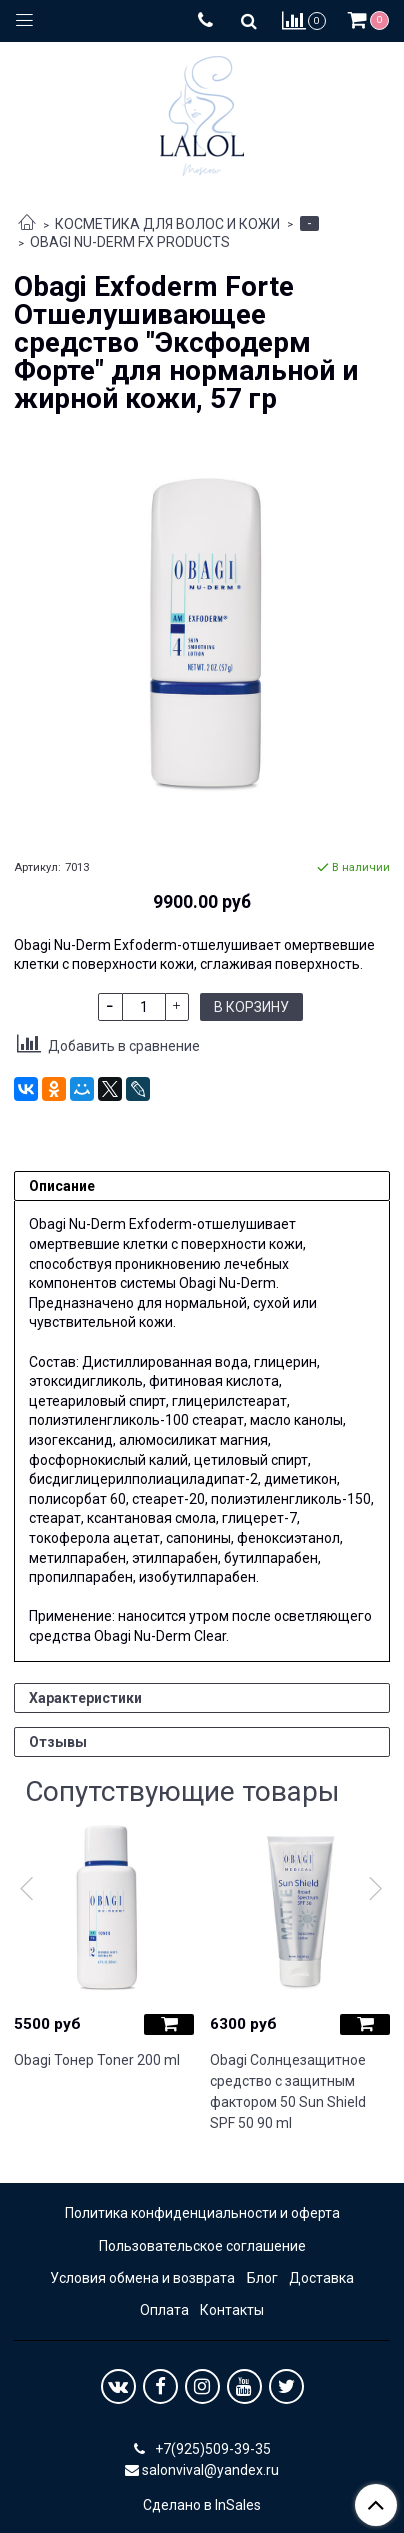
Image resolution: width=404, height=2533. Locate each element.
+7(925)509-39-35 (211, 2449)
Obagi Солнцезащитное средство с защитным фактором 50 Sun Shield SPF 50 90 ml (288, 2091)
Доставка (321, 2278)
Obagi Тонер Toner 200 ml (97, 2060)
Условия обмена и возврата (142, 2278)
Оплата (164, 2310)
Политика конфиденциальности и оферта (202, 2213)
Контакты (232, 2310)
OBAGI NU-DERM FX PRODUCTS (130, 242)
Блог (262, 2278)
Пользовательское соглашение (202, 2246)
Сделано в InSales (202, 2505)
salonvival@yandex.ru (210, 2470)
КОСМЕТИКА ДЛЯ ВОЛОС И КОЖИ (167, 224)
